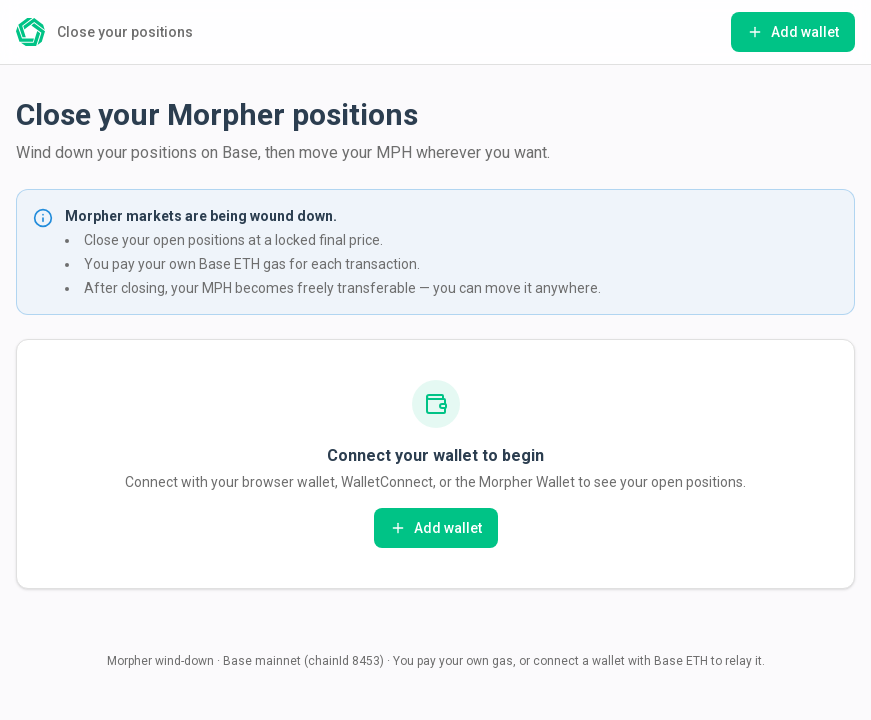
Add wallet (793, 32)
